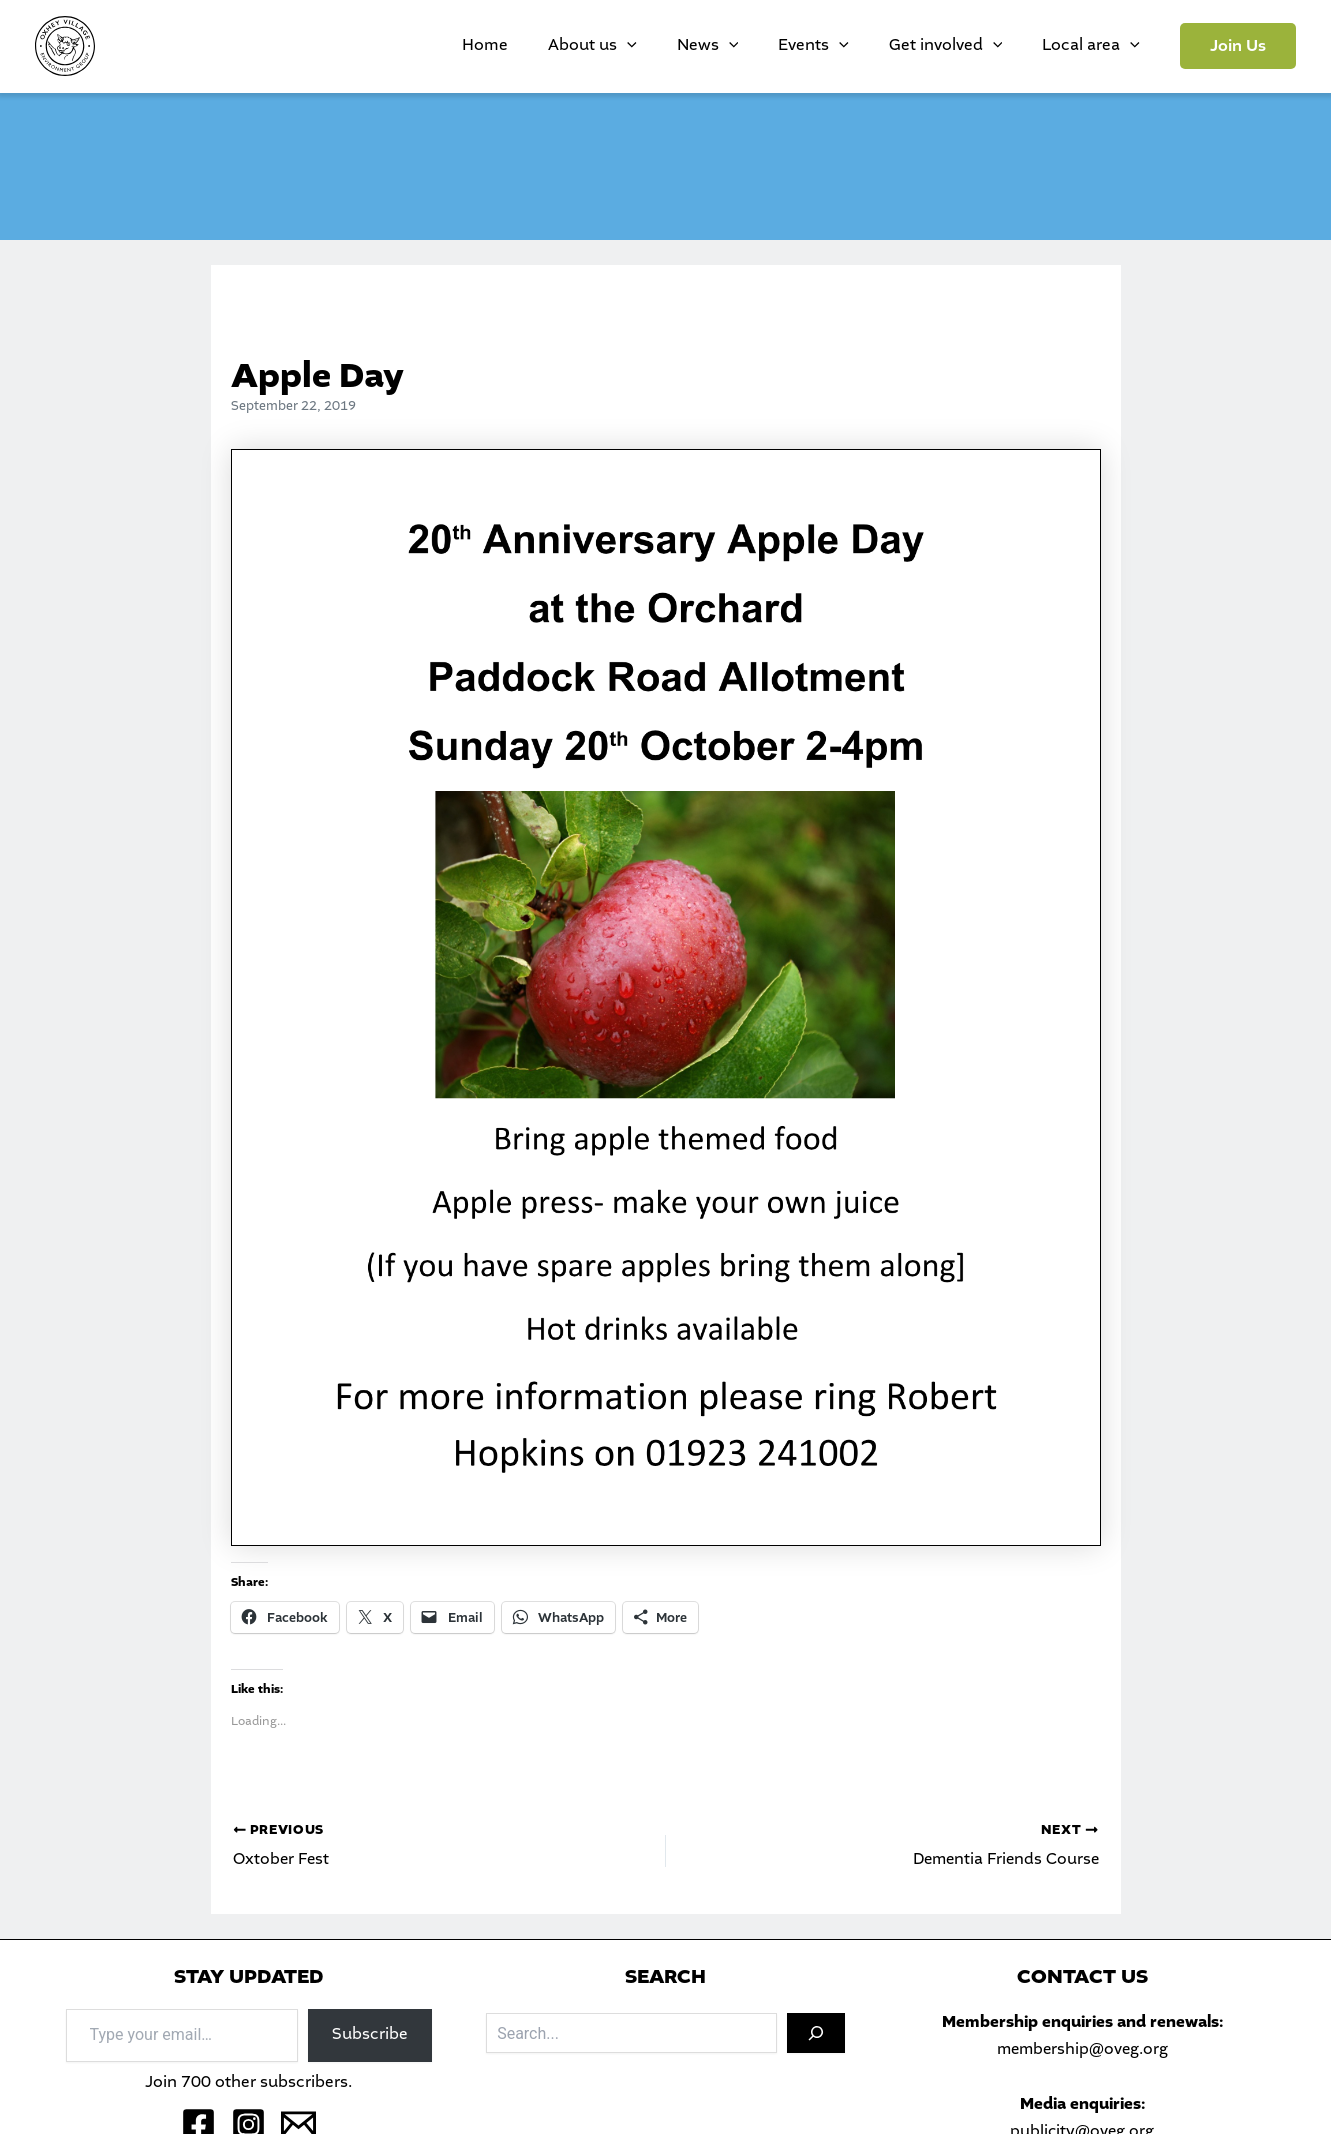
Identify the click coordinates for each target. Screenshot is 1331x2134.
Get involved (976, 46)
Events (863, 46)
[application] (717, 46)
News (778, 46)
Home (595, 45)
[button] (1238, 46)
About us (682, 46)
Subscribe (370, 2034)
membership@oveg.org (1082, 2049)
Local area (1101, 46)
